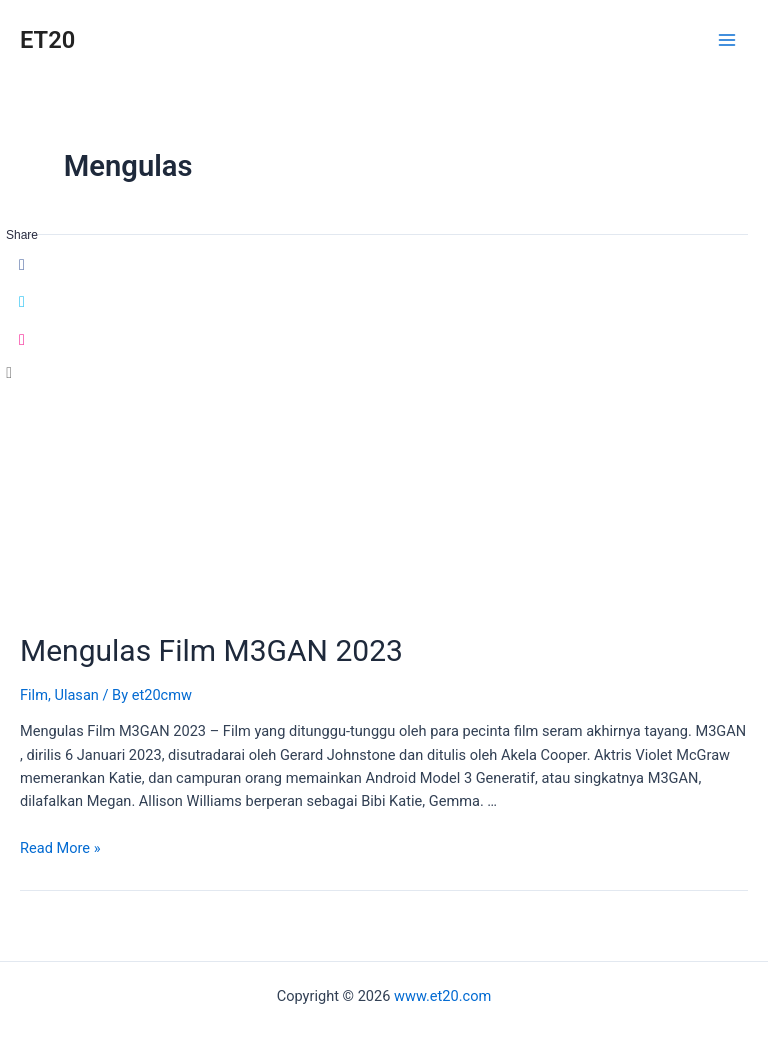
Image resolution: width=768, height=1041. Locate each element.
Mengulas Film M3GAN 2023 (211, 650)
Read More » (60, 848)
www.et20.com (442, 996)
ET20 (47, 40)
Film (34, 695)
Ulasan (76, 695)
